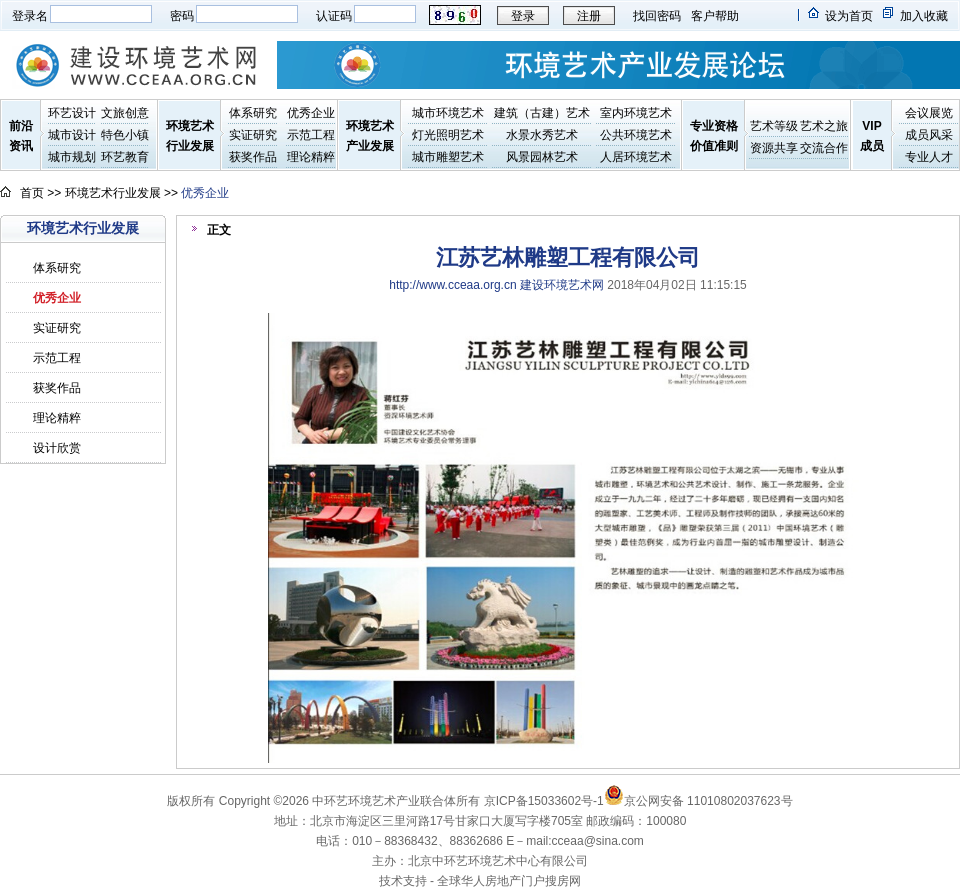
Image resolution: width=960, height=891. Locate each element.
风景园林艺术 (542, 157)
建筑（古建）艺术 (542, 113)
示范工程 (311, 135)
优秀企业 (311, 113)
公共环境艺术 (636, 135)
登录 (523, 16)
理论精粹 (311, 157)
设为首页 (849, 16)
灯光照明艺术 (448, 135)
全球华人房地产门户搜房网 (509, 881)
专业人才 (929, 157)
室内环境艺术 (636, 113)
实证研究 (253, 135)
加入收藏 (924, 16)
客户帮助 (715, 16)
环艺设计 (72, 113)
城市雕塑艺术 (448, 157)
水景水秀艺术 (542, 135)
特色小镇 (125, 135)
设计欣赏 (57, 448)
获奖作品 (253, 157)
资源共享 (774, 148)
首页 (32, 193)
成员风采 (929, 135)
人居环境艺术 (636, 157)
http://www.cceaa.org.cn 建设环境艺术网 (496, 285)
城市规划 (72, 157)
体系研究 (253, 113)
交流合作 (824, 148)
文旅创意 (125, 113)
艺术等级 (774, 126)
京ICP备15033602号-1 (544, 801)
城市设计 (72, 135)
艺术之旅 (824, 126)
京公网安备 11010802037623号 (698, 801)
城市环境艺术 (448, 113)
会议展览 (929, 113)
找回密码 (657, 16)
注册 (589, 16)
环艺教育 (125, 157)
